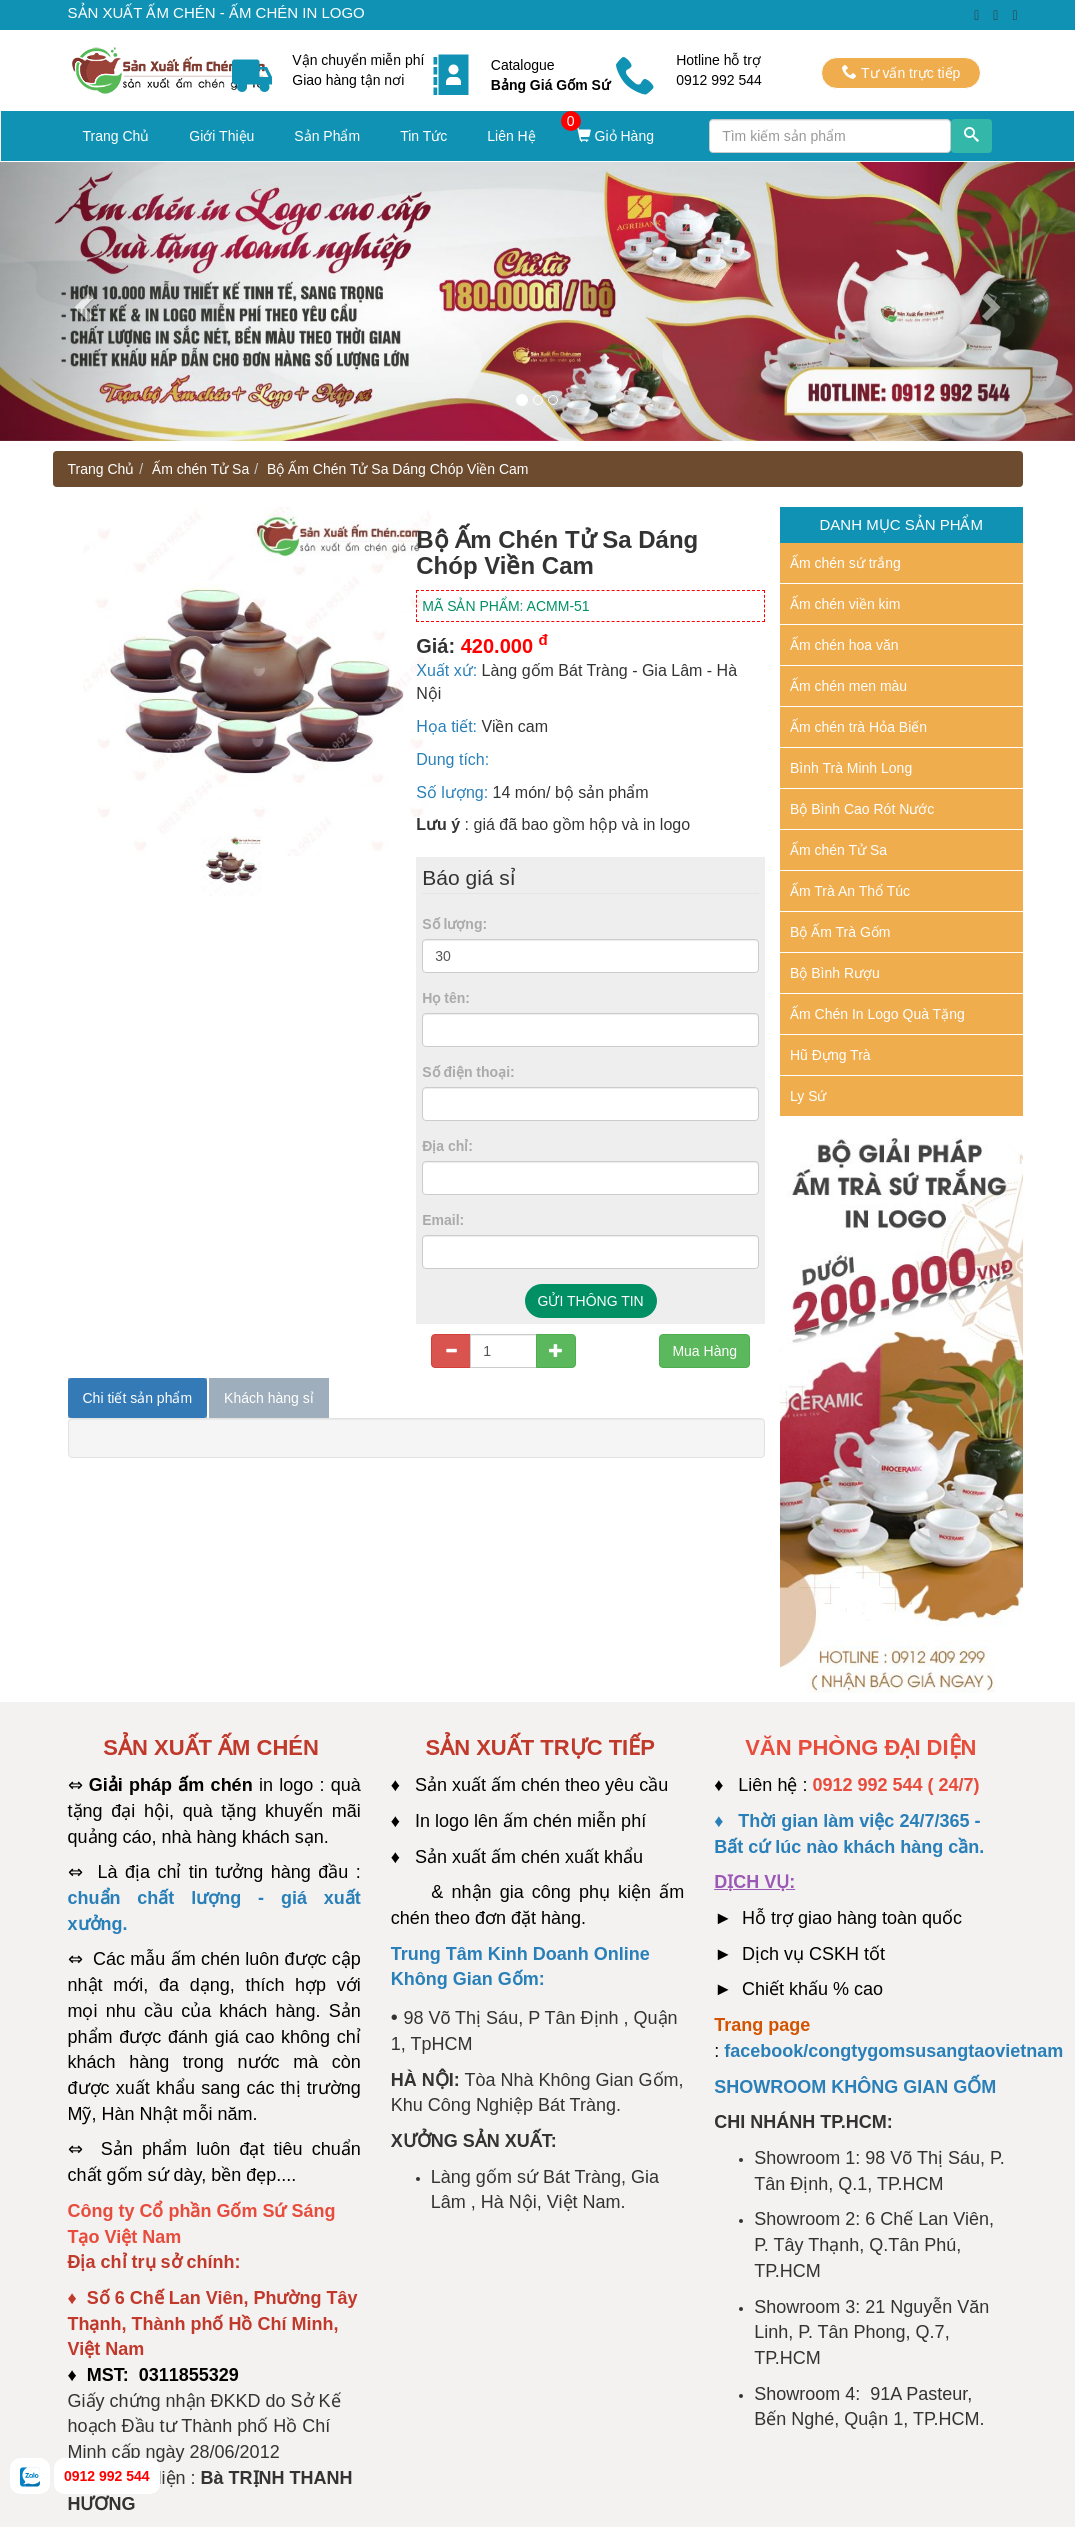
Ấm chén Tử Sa (200, 469)
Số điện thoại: (468, 1072)
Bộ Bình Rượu (835, 973)
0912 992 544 (107, 2476)
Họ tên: (446, 998)
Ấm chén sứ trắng (845, 563)
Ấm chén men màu (848, 686)
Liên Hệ (511, 136)
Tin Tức (423, 136)
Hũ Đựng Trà (830, 1055)
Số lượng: (454, 924)
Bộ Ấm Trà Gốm (840, 932)
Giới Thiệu (221, 136)
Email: (443, 1220)
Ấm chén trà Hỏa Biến (858, 727)
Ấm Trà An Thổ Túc (850, 891)
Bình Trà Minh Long (851, 768)
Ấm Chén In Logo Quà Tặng (877, 1014)
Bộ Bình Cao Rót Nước (862, 809)
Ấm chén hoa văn (844, 645)
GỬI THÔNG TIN (591, 1301)
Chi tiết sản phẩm (138, 1398)
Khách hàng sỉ (269, 1398)
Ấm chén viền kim (845, 604)
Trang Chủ (116, 136)
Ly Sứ (808, 1096)
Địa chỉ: (447, 1146)
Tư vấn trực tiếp (901, 72)
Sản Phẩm (327, 136)
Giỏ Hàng (615, 136)
